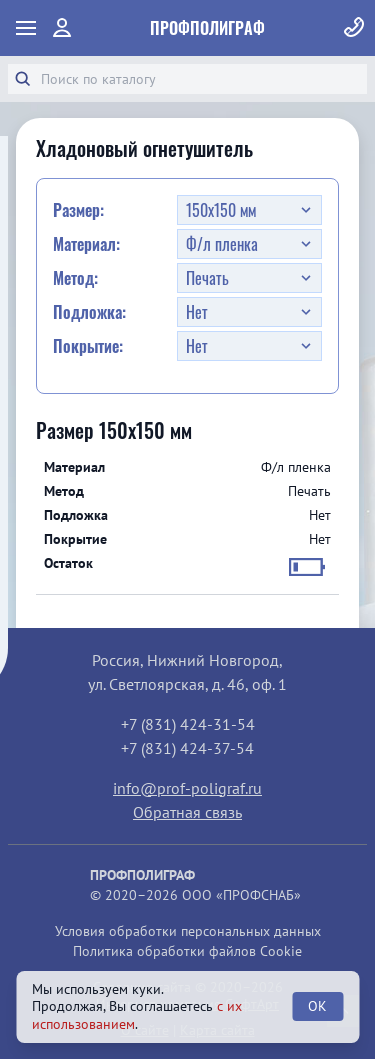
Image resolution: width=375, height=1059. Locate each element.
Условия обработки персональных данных (188, 931)
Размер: (78, 210)
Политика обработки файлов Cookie (187, 951)
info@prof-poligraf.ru (187, 788)
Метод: (75, 278)
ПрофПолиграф (207, 28)
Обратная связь (187, 812)
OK (317, 1006)
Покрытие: (88, 346)
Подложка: (89, 312)
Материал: (86, 244)
